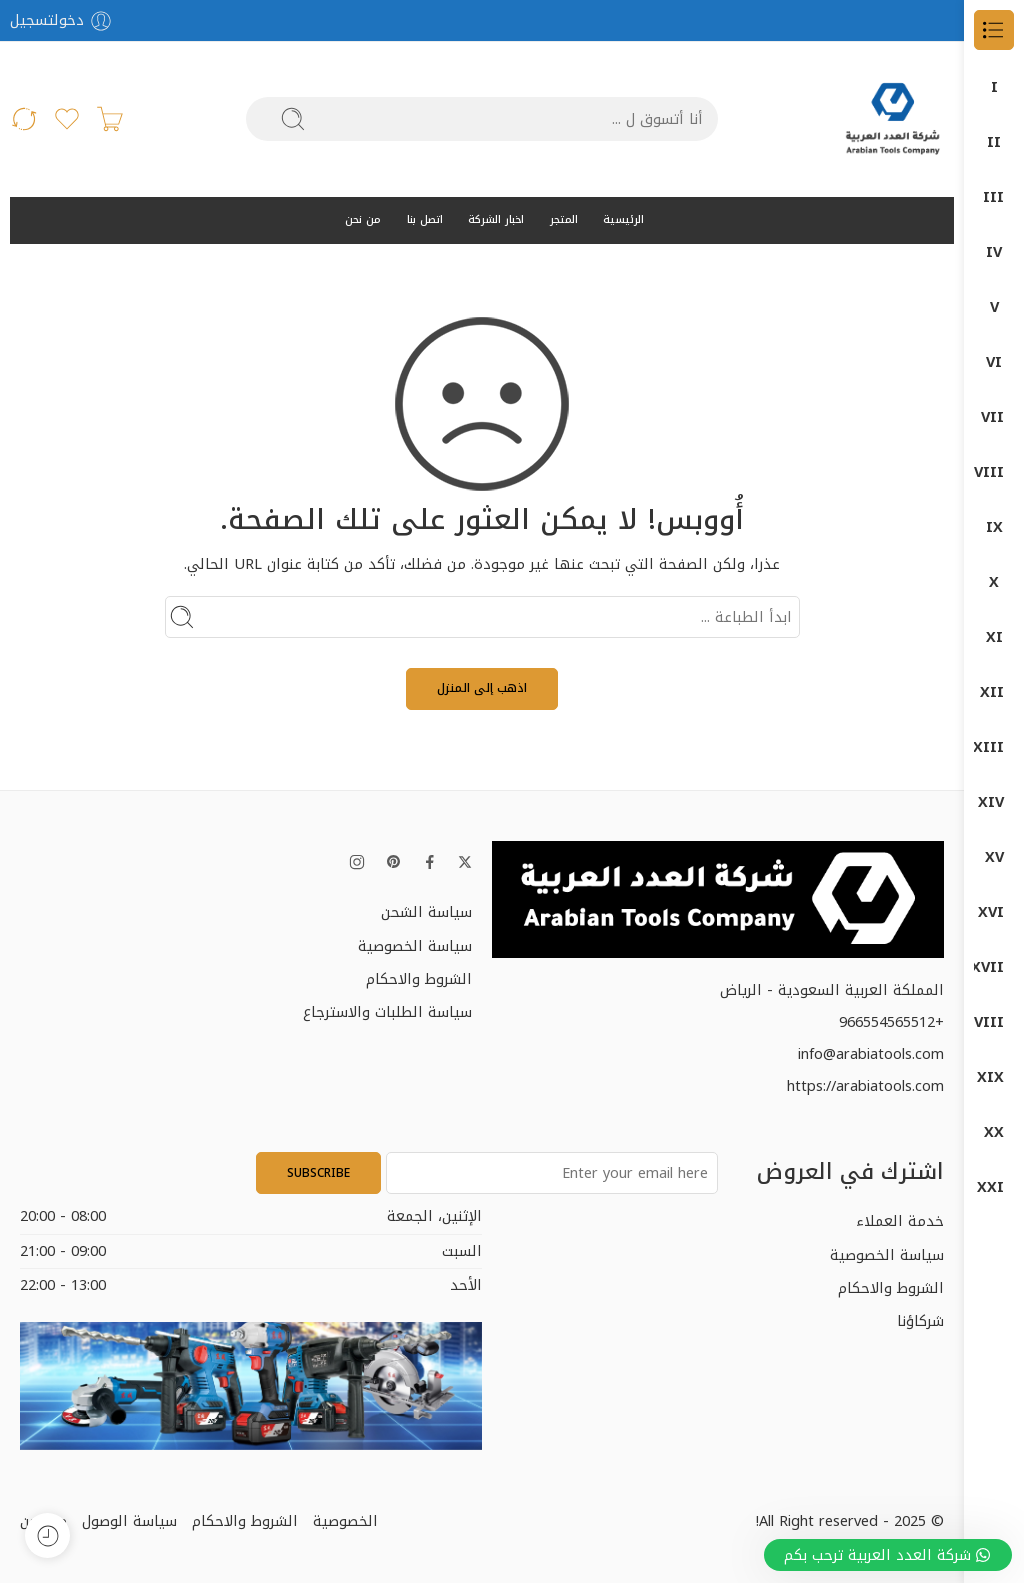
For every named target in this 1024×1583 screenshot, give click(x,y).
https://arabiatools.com (865, 1086)
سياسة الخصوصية (415, 946)
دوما (994, 747)
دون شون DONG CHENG (994, 857)
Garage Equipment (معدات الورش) (994, 307)
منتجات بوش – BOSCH (994, 1132)
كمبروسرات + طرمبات (994, 1022)
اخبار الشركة (496, 219)
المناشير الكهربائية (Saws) (994, 582)
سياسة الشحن (426, 912)
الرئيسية (623, 219)
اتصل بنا (425, 219)
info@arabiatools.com (871, 1054)
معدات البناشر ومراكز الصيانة (994, 1077)
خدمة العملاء (900, 1221)
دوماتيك (994, 802)
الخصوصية (345, 1521)
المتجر (564, 219)
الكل (994, 87)
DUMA (994, 197)
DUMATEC (994, 252)
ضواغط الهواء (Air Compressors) (994, 362)
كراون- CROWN (994, 967)
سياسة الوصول (129, 1521)
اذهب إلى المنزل (482, 688)
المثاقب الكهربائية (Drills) (994, 527)
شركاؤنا (920, 1321)
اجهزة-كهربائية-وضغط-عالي (994, 692)
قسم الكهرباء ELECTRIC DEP (994, 912)
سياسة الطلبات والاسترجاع (387, 1012)
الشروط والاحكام (419, 979)
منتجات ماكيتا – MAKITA (994, 1187)
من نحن (363, 219)
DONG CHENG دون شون (994, 142)
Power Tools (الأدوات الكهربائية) (994, 417)
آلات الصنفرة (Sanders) (994, 472)
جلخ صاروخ (994, 637)
